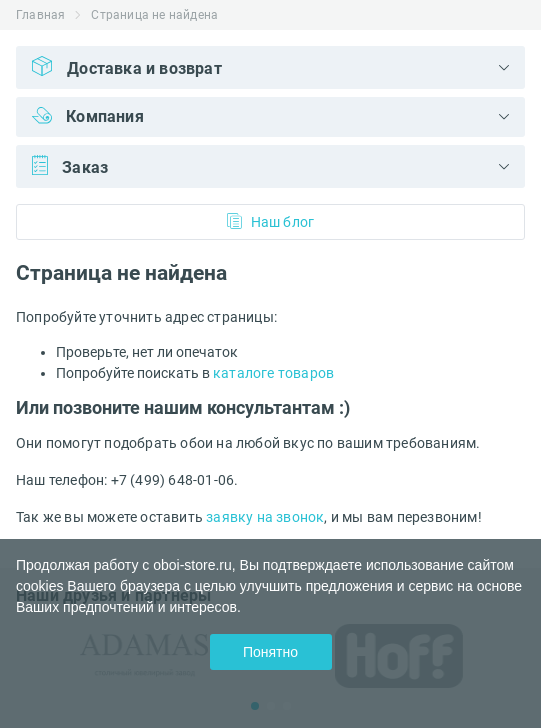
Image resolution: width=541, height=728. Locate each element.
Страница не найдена (154, 15)
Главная (40, 15)
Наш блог (271, 221)
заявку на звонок (265, 517)
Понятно (270, 652)
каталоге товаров (273, 373)
